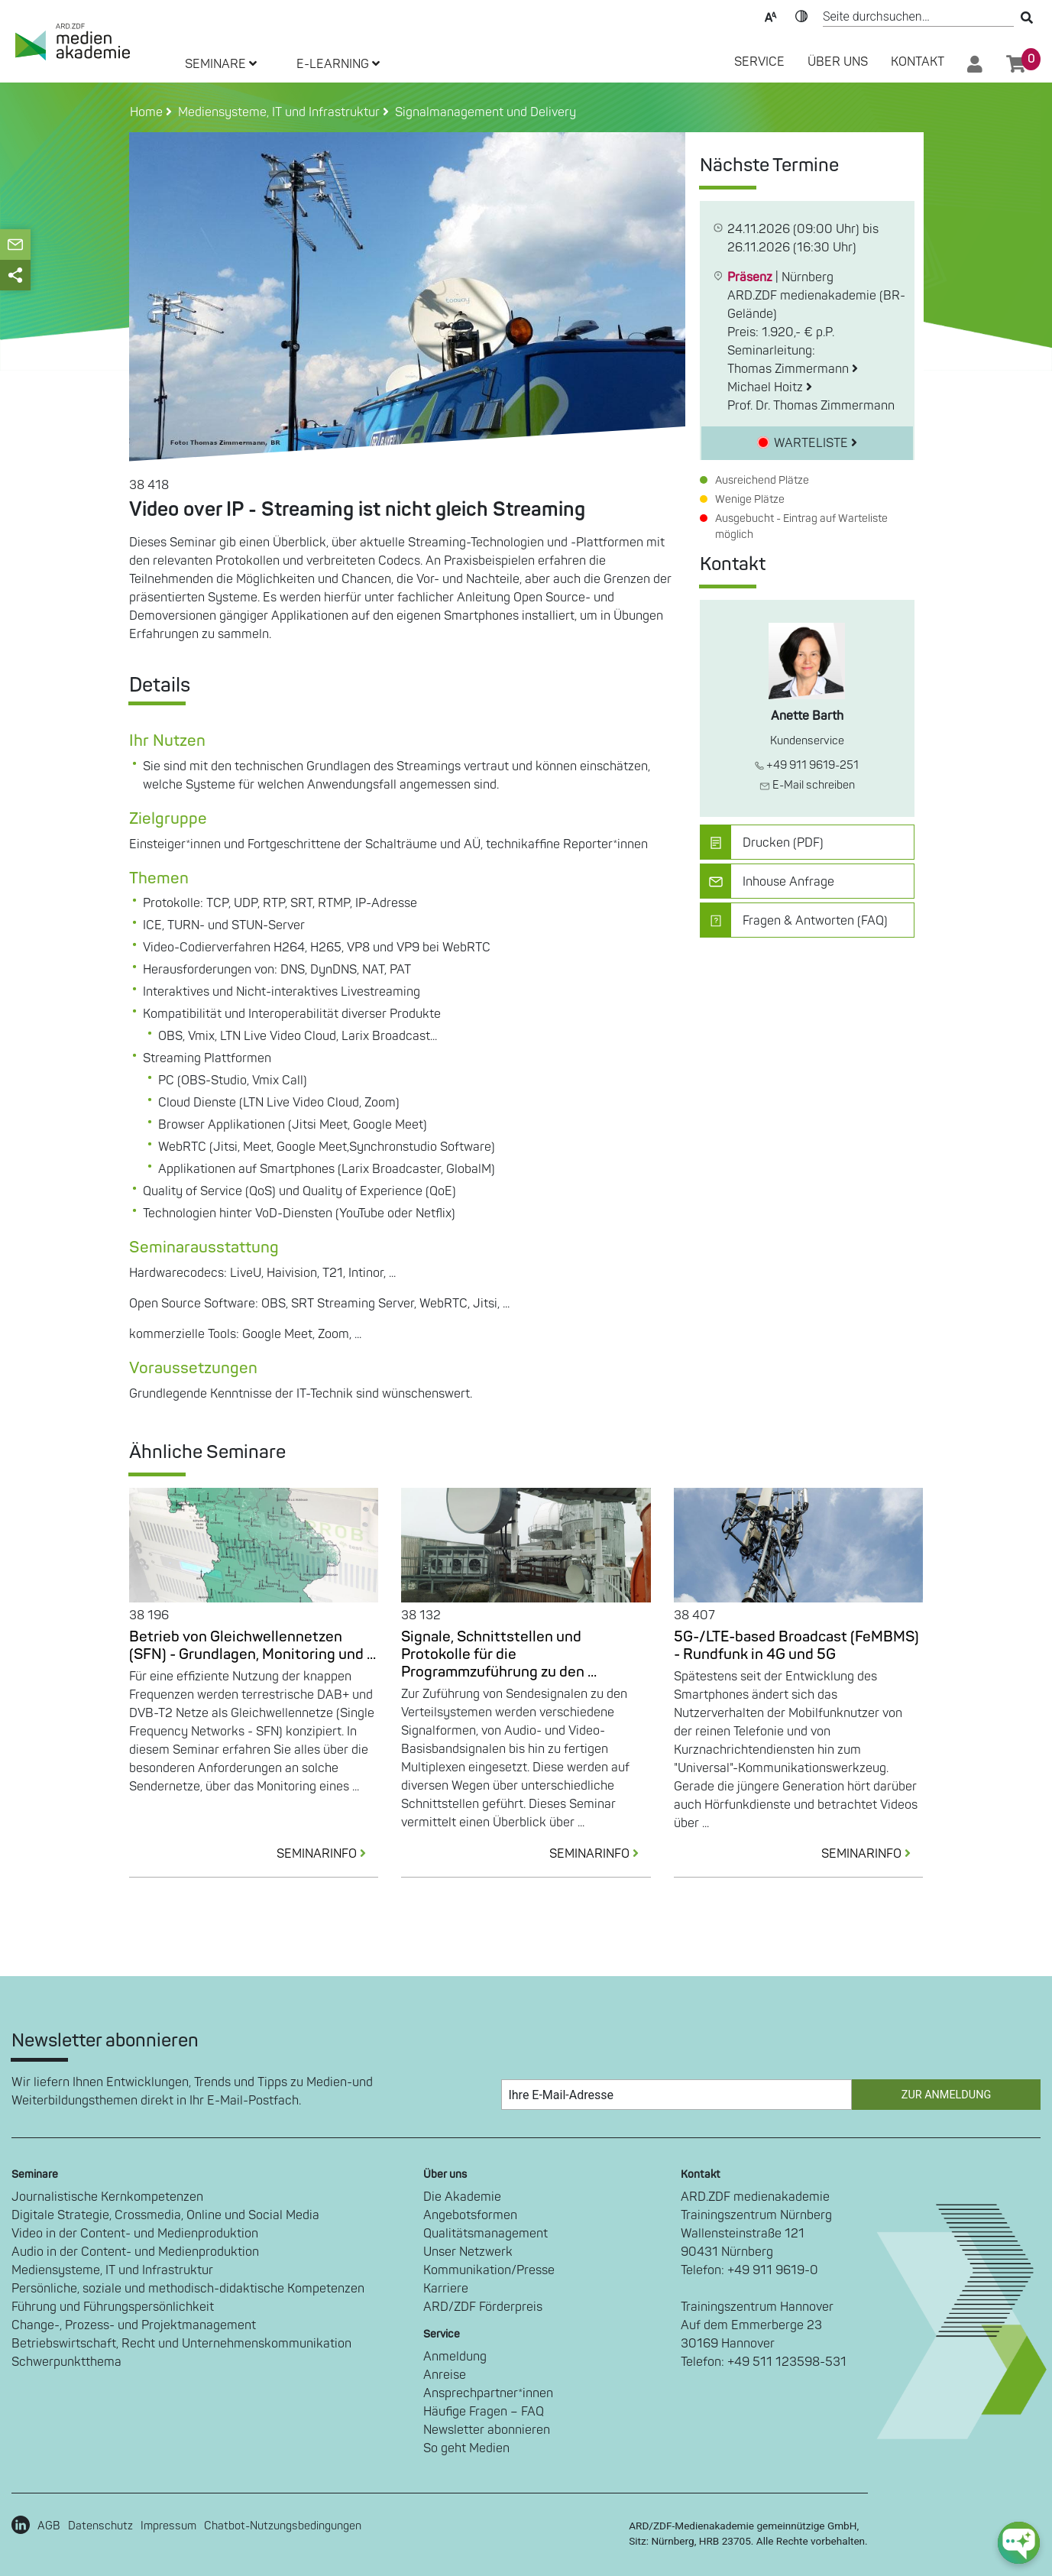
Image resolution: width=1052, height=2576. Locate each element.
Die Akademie (462, 2197)
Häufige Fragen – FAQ (483, 2411)
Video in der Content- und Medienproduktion (134, 2233)
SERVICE (759, 62)
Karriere (445, 2288)
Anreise (444, 2375)
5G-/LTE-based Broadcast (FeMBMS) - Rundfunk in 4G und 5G (796, 1646)
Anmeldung (455, 2356)
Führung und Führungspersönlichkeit (112, 2307)
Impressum (168, 2525)
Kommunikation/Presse (489, 2270)
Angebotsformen (470, 2215)
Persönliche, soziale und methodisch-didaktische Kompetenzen (187, 2288)
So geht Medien (466, 2448)
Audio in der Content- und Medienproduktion (135, 2252)
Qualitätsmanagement (485, 2233)
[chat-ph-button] (1019, 2543)
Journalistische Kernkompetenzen (107, 2197)
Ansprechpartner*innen (488, 2393)
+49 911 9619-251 (807, 765)
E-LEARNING (338, 64)
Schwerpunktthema (66, 2362)
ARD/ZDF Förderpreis (482, 2307)
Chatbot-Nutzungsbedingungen (282, 2525)
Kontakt (917, 62)
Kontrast (801, 15)
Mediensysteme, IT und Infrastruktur (112, 2270)
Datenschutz (100, 2525)
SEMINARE (221, 64)
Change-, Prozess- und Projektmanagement (133, 2325)
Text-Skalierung (771, 15)
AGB (48, 2525)
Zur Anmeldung (946, 2094)
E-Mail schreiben (807, 785)
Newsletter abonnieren (486, 2430)
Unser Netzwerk (468, 2252)
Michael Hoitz (769, 387)
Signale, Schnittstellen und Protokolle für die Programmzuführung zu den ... (499, 1654)
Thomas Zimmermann (792, 369)
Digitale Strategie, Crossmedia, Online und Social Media (165, 2215)
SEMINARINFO (327, 1854)
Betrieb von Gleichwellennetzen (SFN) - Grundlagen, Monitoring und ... (252, 1646)
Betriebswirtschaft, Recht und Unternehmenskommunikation (181, 2343)
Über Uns (838, 62)
